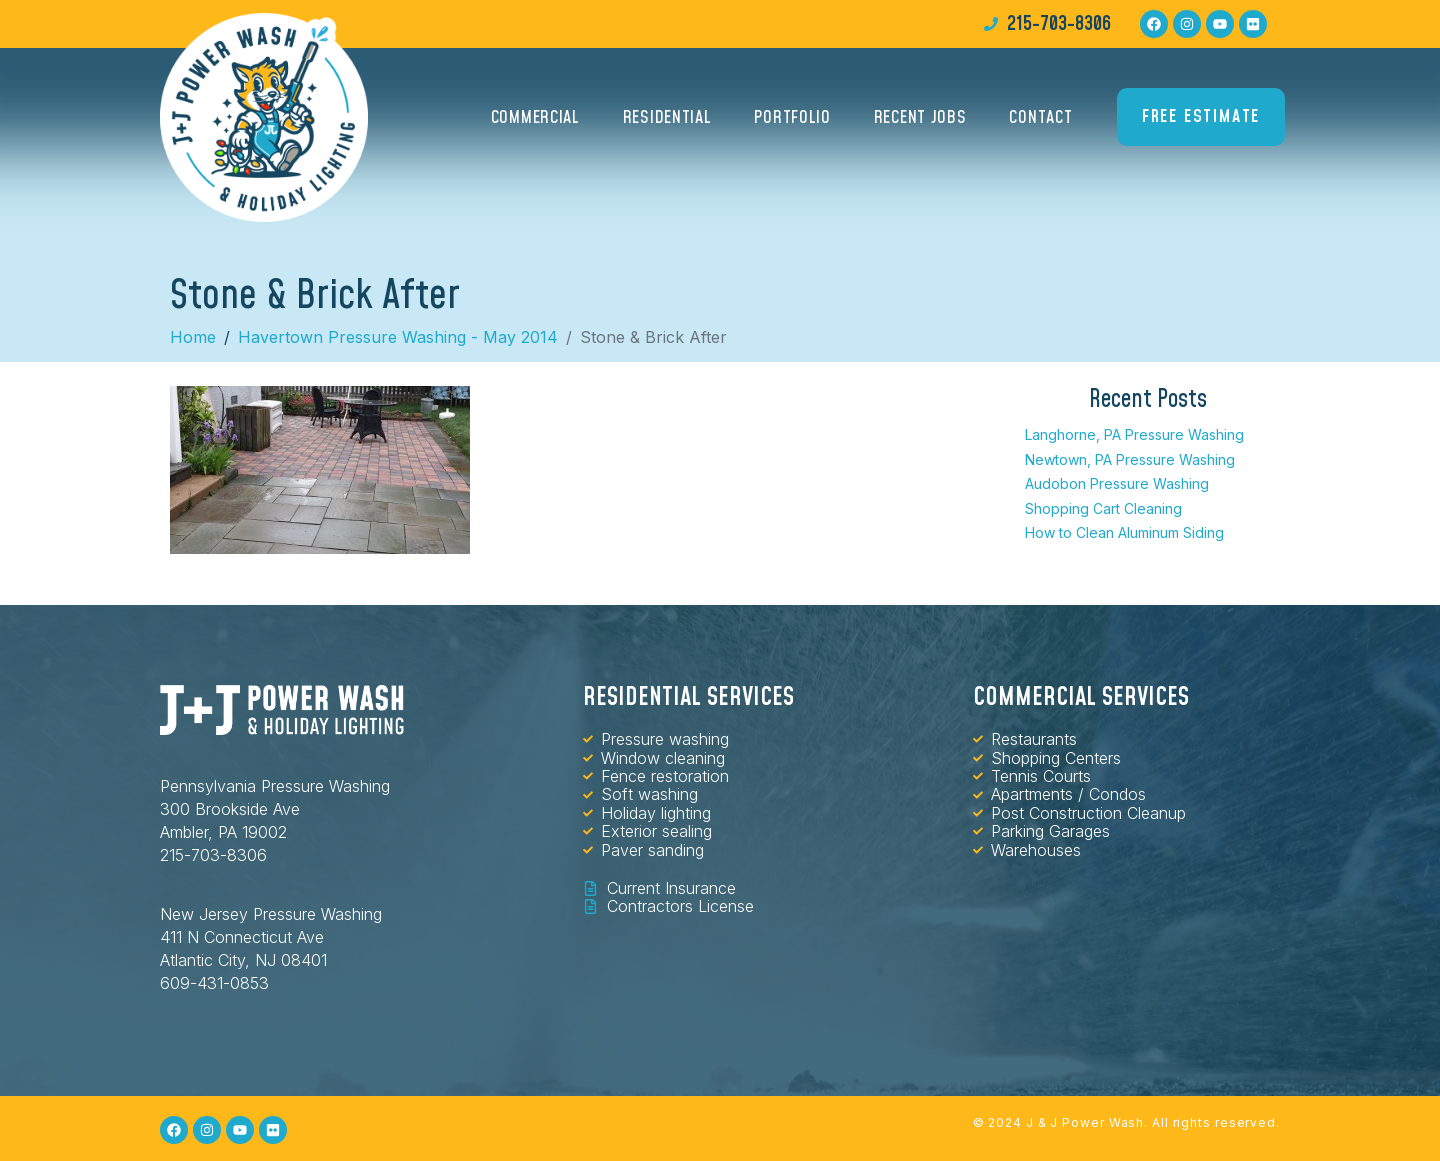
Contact (1040, 117)
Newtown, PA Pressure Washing (1130, 459)
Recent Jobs (920, 117)
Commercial (535, 117)
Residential (667, 117)
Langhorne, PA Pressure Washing (1134, 434)
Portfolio (792, 117)
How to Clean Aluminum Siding (1124, 532)
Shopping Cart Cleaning (1103, 508)
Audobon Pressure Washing (1117, 483)
